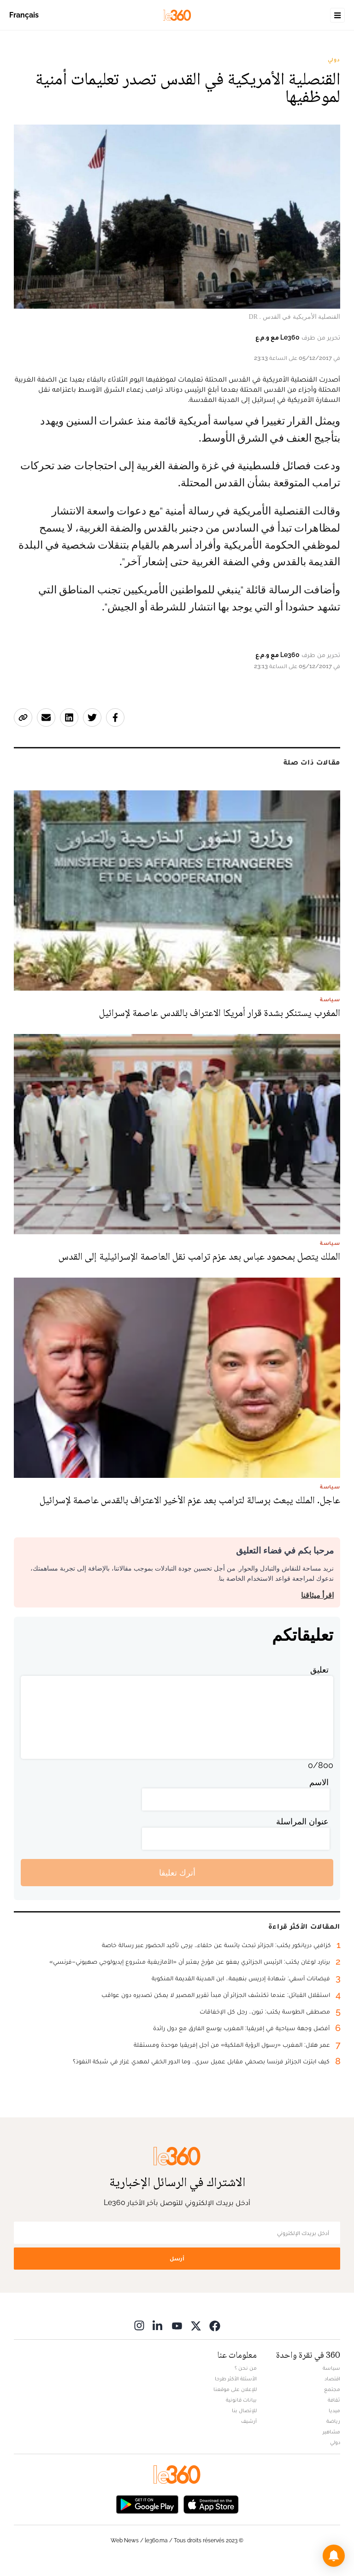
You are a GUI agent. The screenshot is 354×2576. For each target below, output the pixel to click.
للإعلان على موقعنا (235, 2389)
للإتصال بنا (244, 2410)
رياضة (333, 2421)
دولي (334, 59)
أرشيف (249, 2421)
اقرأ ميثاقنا (317, 1595)
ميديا (334, 2410)
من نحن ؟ (246, 2368)
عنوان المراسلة (302, 1821)
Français (24, 15)
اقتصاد (332, 2378)
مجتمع (332, 2389)
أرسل (177, 2258)
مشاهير (331, 2431)
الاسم (319, 1782)
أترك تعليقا (177, 1872)
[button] (334, 2556)
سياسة (331, 2368)
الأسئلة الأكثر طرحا (236, 2378)
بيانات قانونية (241, 2400)
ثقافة (334, 2400)
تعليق (319, 1669)
